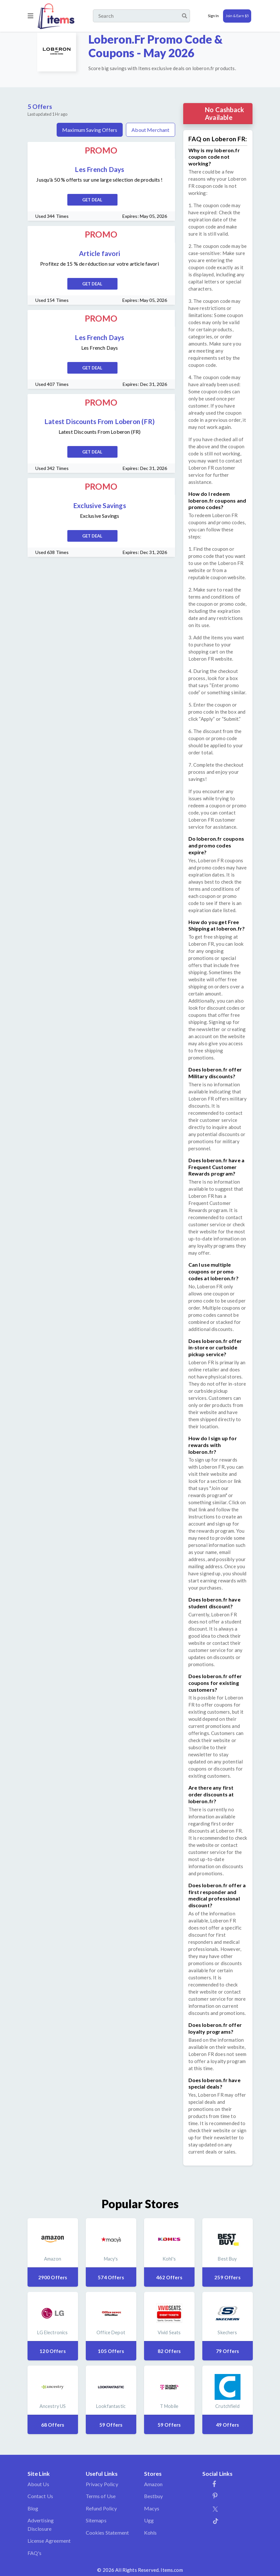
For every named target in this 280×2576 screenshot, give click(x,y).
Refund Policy (101, 2508)
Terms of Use (101, 2496)
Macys (152, 2508)
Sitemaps (96, 2520)
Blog (33, 2508)
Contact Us (40, 2496)
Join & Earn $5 (237, 16)
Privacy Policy (102, 2484)
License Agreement (49, 2541)
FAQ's (35, 2553)
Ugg (149, 2520)
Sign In (213, 16)
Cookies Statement (107, 2532)
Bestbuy (153, 2496)
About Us (38, 2484)
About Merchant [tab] (150, 130)
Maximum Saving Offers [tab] (89, 130)
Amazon (153, 2484)
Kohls (150, 2532)
